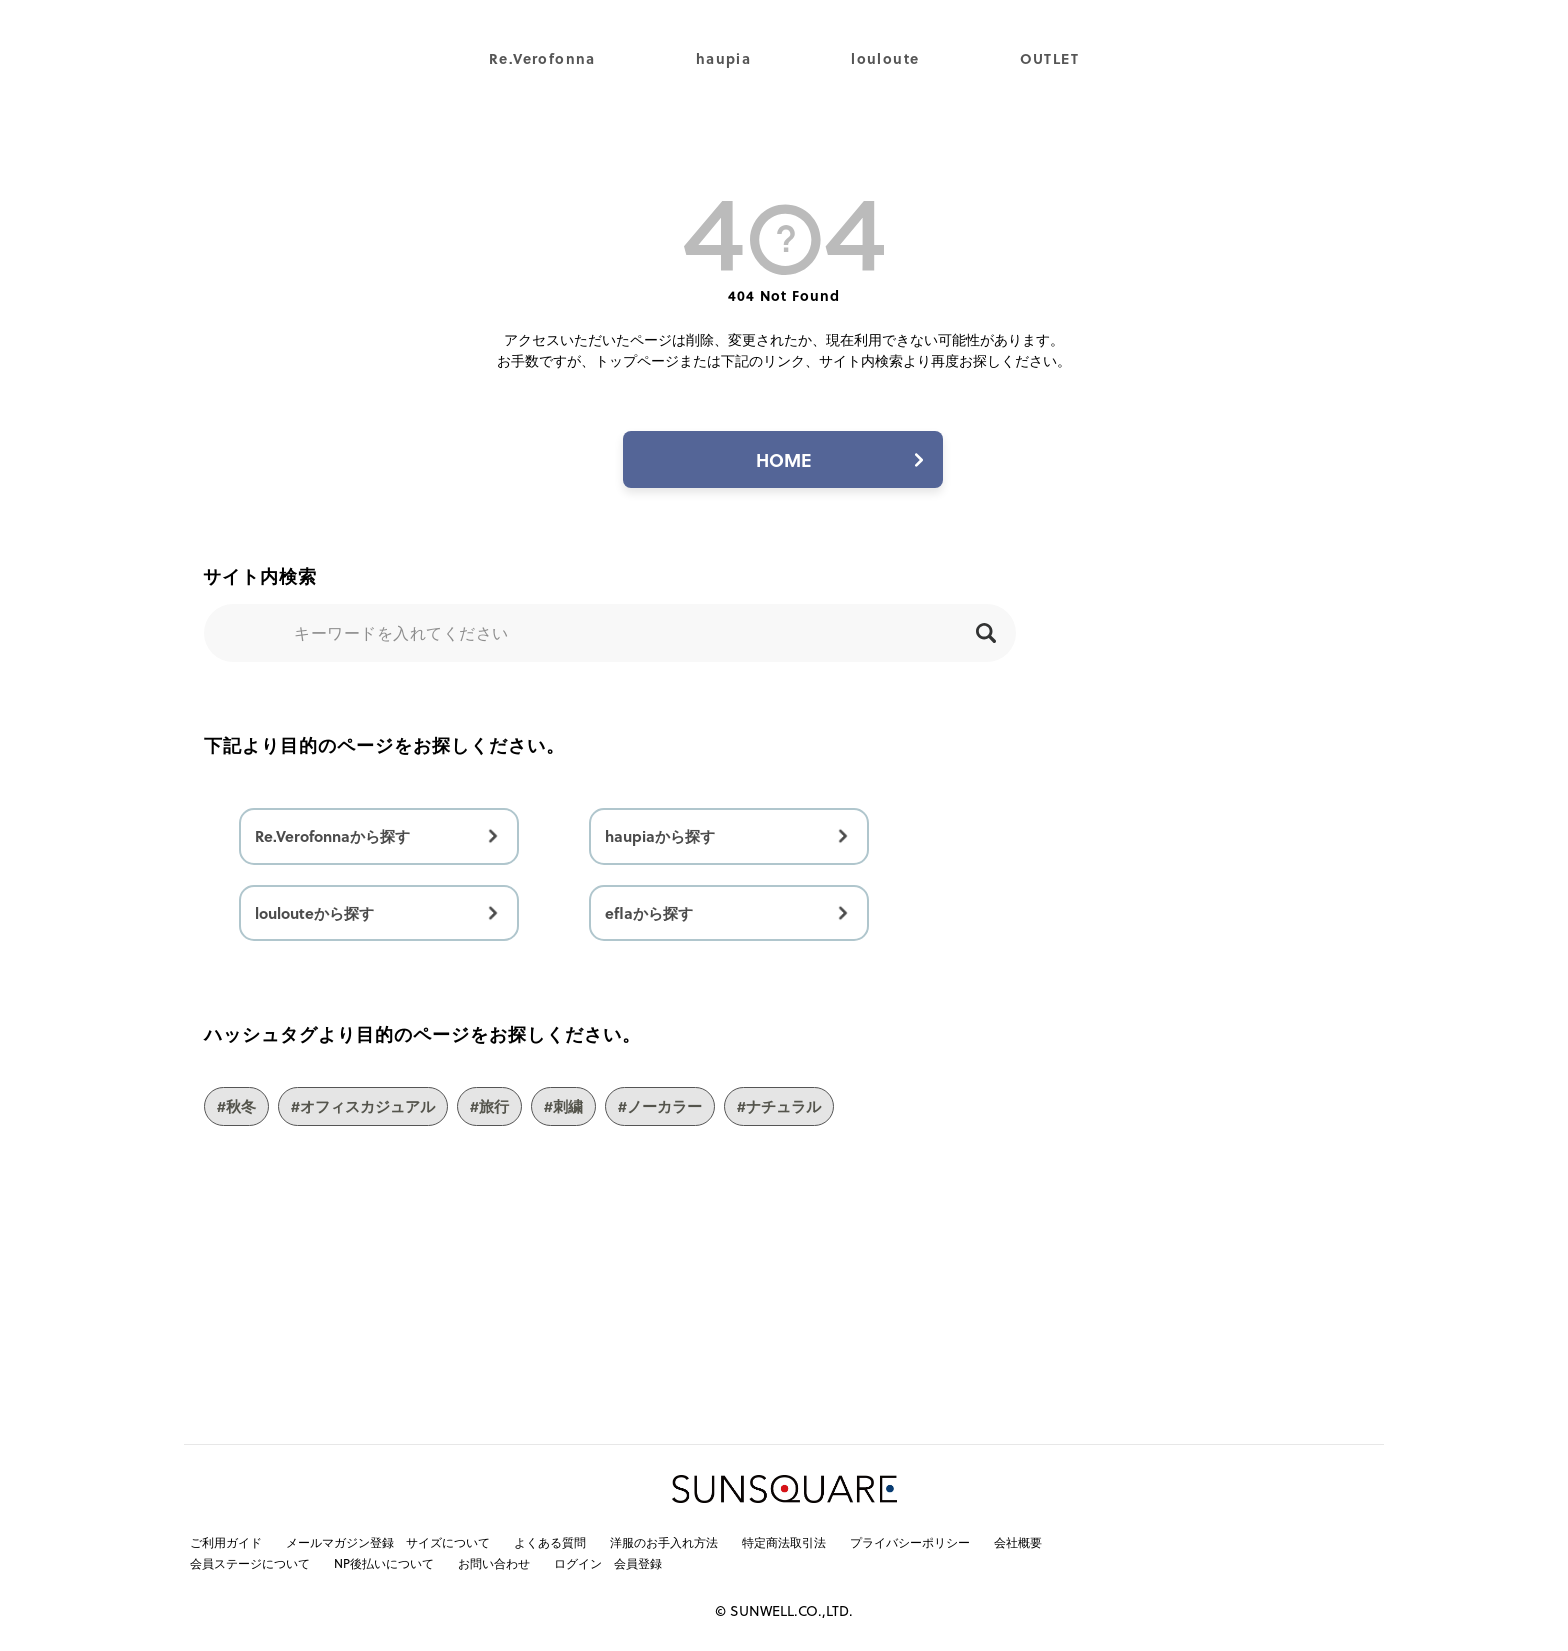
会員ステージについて (250, 1563)
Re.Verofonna (542, 58)
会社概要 (1018, 1542)
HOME (783, 459)
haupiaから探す (660, 836)
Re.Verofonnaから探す (332, 836)
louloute (885, 58)
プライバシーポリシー (910, 1542)
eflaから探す (649, 913)
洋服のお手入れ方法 (664, 1542)
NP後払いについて (384, 1563)
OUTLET (1049, 58)
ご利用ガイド (226, 1542)
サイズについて (448, 1542)
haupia (723, 58)
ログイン (578, 1563)
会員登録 (638, 1563)
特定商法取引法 (784, 1542)
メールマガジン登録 (340, 1542)
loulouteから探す (314, 913)
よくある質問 (550, 1542)
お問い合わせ (494, 1563)
